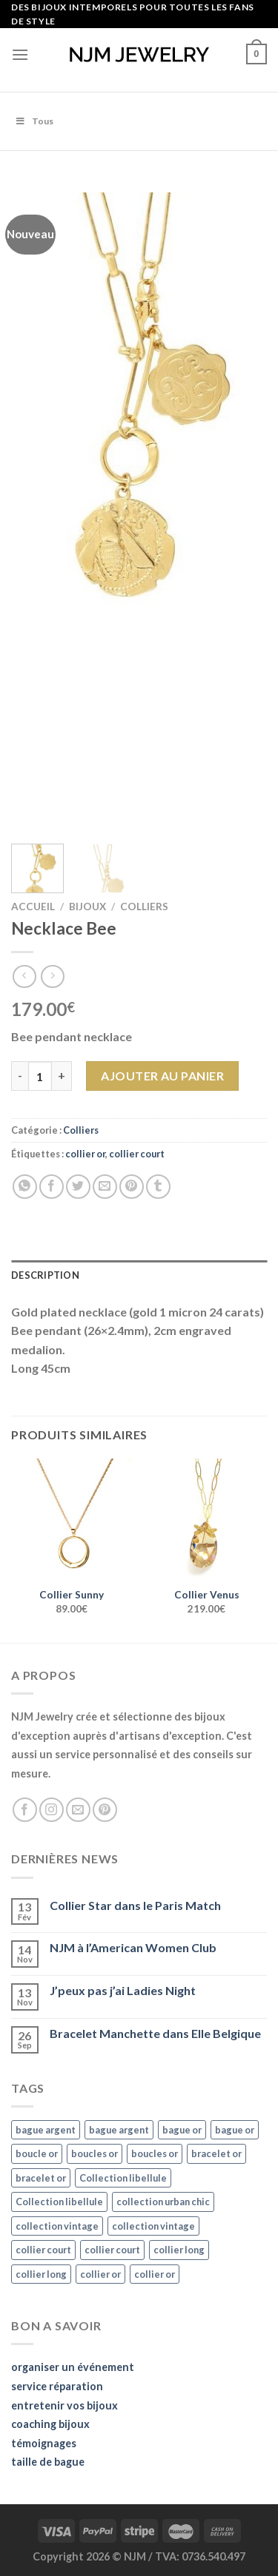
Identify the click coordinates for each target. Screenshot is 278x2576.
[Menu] (20, 54)
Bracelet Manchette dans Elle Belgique (155, 2033)
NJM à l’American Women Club (133, 1947)
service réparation (57, 2386)
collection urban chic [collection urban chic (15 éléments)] (163, 2201)
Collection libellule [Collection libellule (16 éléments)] (123, 2178)
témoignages (43, 2443)
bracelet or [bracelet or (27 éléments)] (216, 2153)
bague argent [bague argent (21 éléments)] (46, 2130)
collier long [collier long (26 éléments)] (179, 2250)
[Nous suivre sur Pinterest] (105, 1810)
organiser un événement (72, 2367)
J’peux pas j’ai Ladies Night (123, 1990)
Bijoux (87, 906)
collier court (137, 1154)
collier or (85, 1154)
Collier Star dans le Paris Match (135, 1905)
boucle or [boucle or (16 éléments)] (37, 2153)
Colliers (144, 906)
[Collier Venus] (206, 1519)
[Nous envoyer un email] (78, 1810)
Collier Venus (206, 1595)
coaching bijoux (50, 2424)
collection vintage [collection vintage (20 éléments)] (57, 2226)
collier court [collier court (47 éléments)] (43, 2250)
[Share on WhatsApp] (25, 1186)
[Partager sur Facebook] (51, 1186)
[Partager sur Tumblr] (158, 1186)
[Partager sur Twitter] (78, 1186)
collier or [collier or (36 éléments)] (100, 2274)
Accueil (33, 906)
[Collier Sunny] (71, 1519)
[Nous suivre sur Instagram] (51, 1810)
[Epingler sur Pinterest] (131, 1186)
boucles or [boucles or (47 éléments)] (94, 2153)
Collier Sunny (71, 1595)
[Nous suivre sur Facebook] (25, 1810)
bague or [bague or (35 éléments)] (182, 2130)
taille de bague (48, 2461)
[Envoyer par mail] (105, 1186)
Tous (34, 121)
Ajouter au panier (162, 1076)
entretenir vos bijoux (64, 2405)
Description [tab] (45, 1275)
